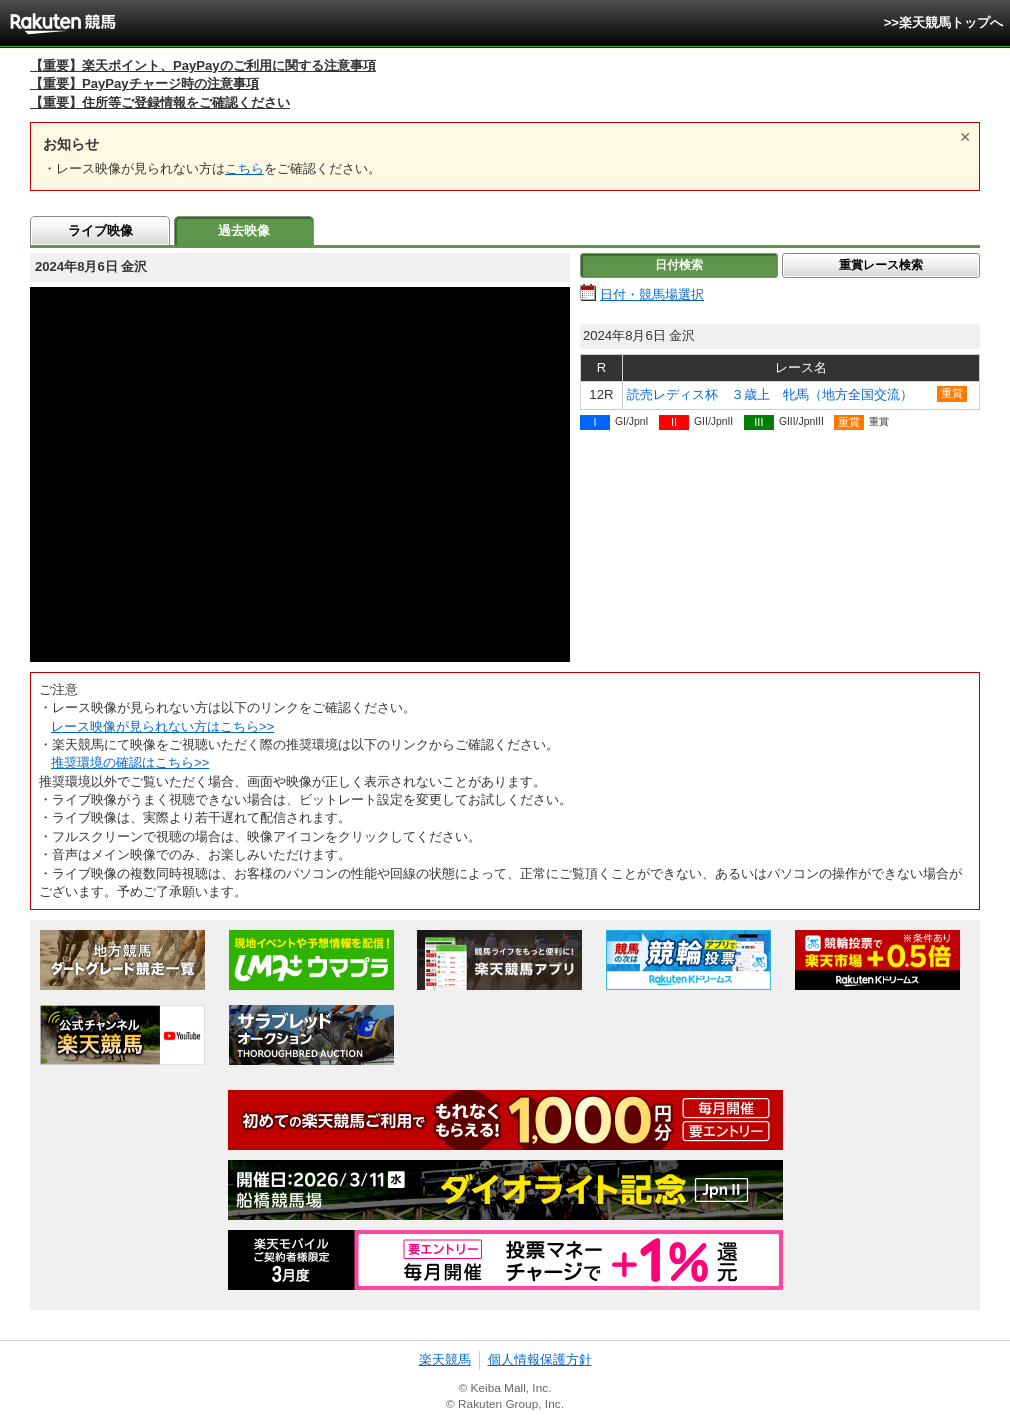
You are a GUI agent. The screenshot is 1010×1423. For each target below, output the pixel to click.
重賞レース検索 (881, 265)
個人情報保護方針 (540, 1359)
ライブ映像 (100, 230)
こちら (244, 168)
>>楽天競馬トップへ (943, 22)
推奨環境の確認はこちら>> (130, 762)
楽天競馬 (445, 1359)
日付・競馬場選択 (652, 294)
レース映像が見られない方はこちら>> (162, 726)
